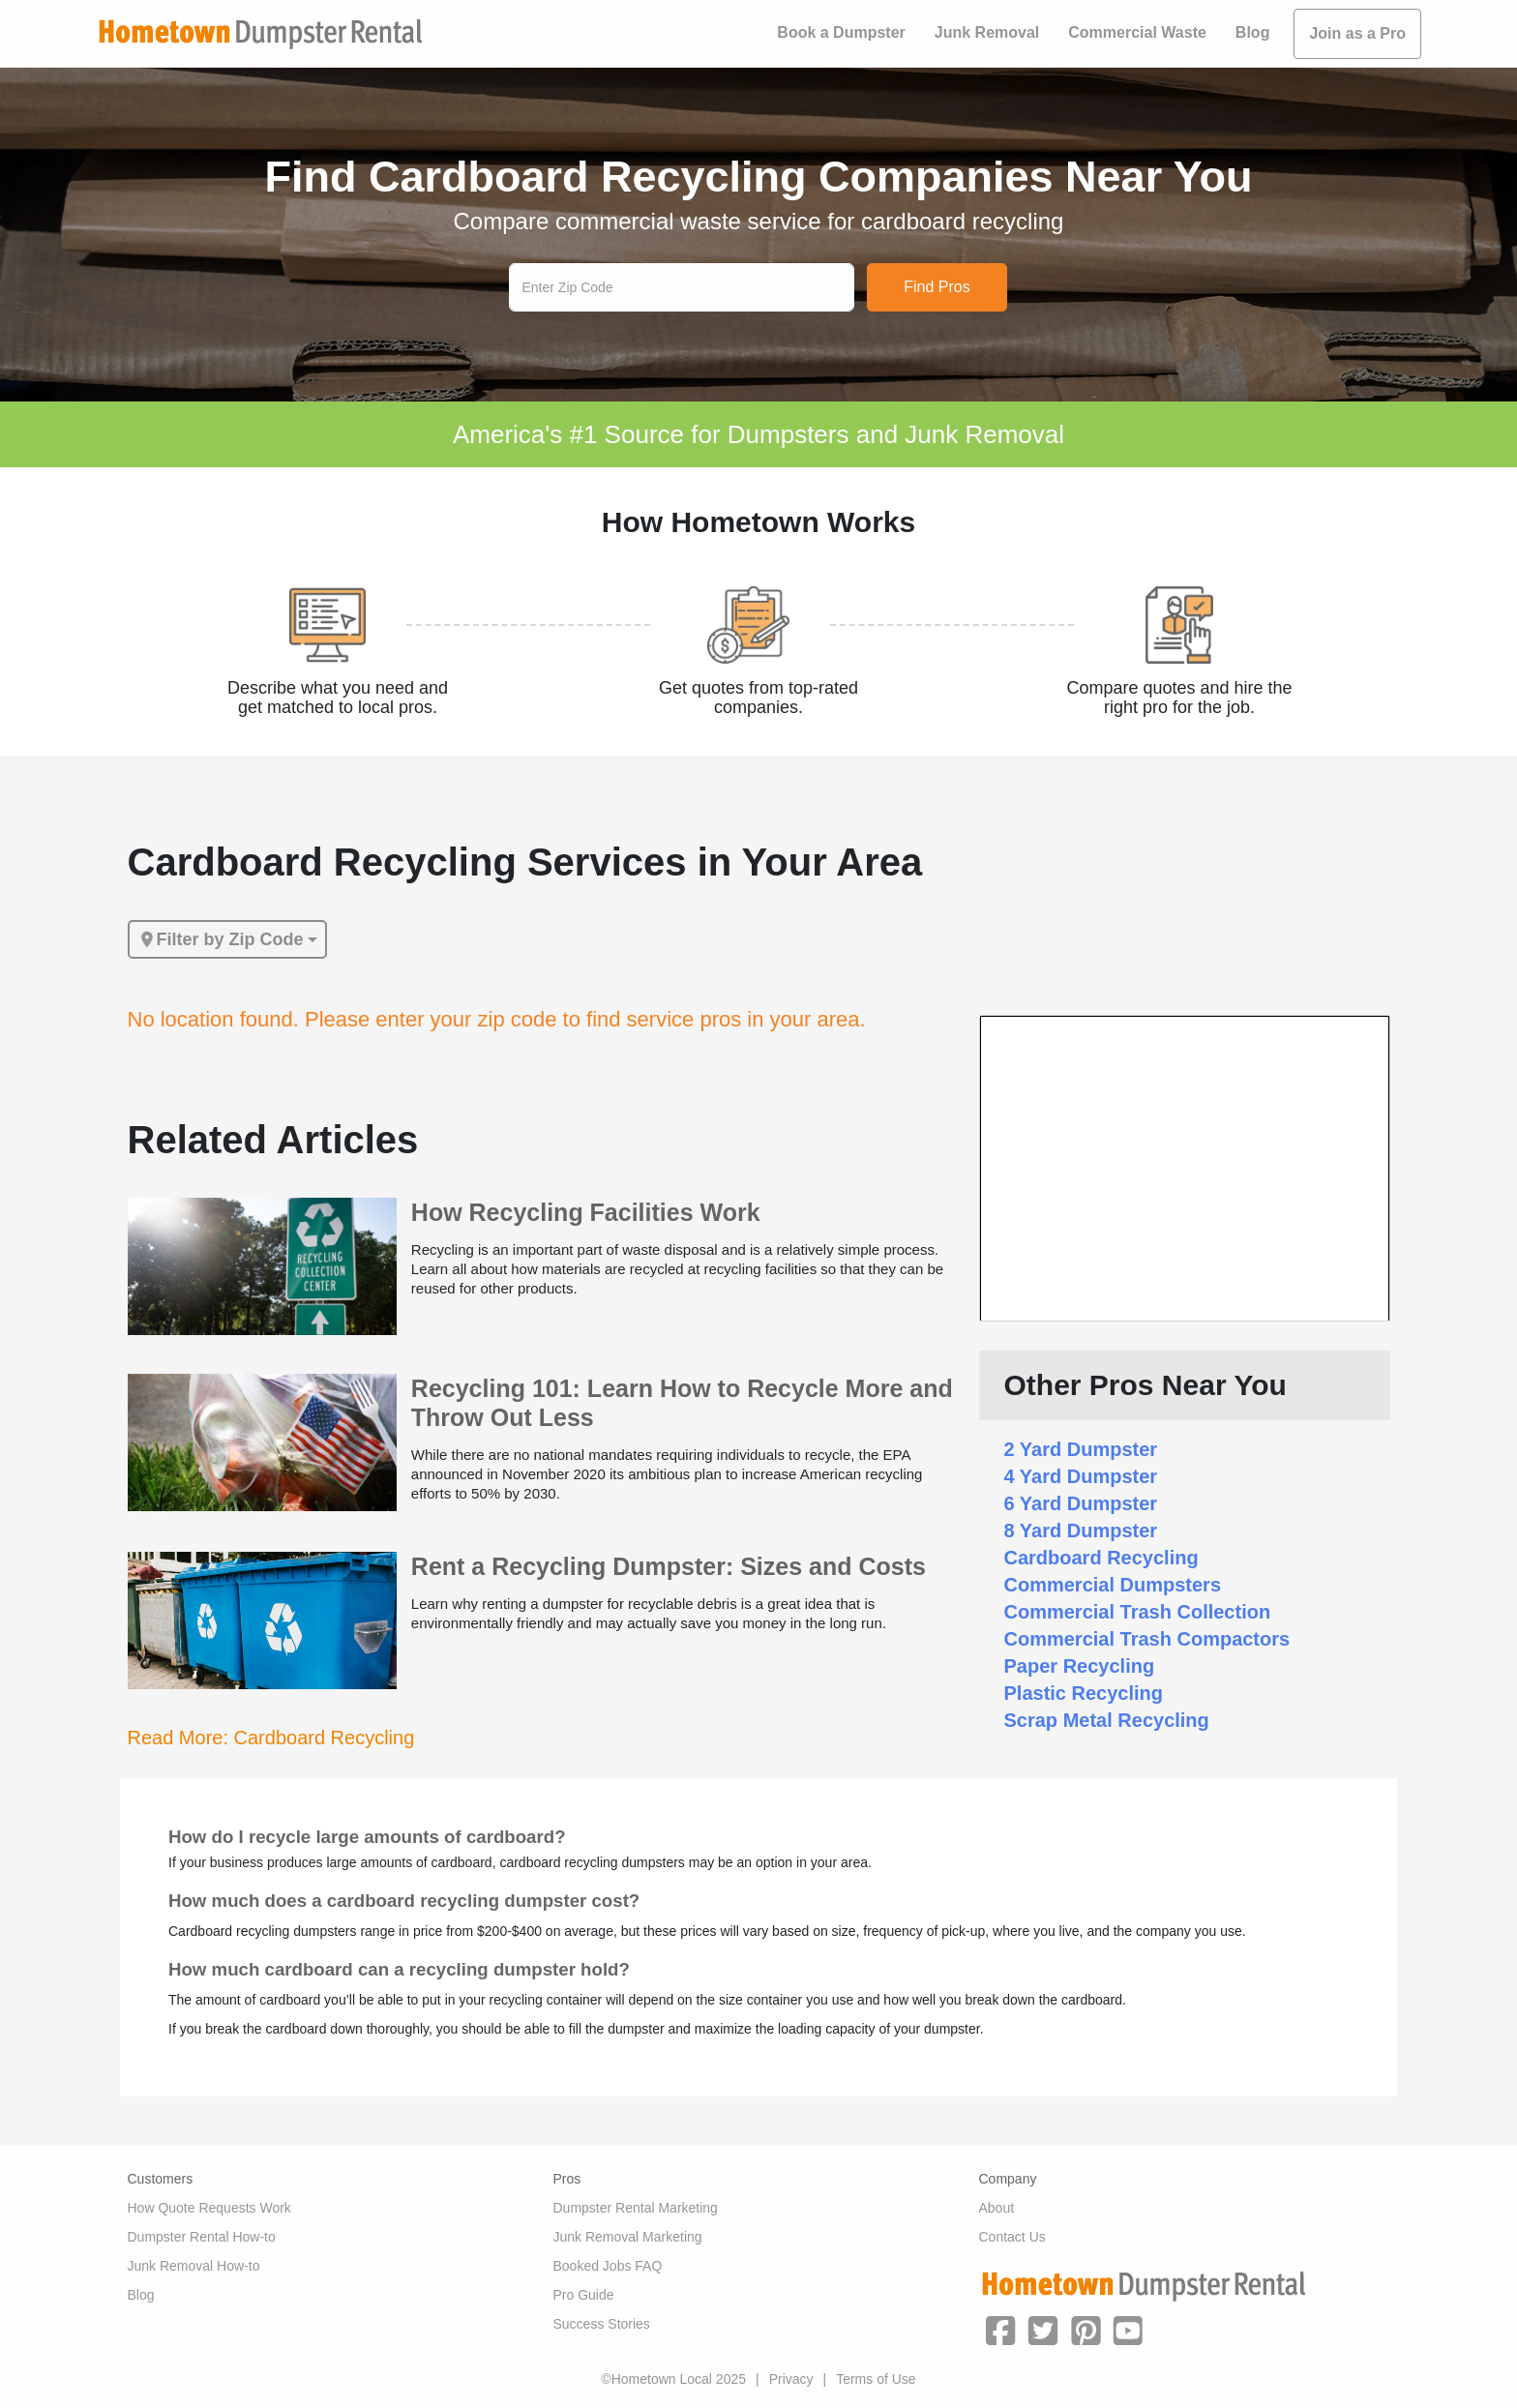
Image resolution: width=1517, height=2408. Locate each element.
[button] (1000, 2328)
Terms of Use (875, 2379)
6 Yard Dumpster (1081, 1503)
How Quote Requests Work (209, 2207)
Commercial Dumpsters (1113, 1584)
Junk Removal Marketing (627, 2236)
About (997, 2207)
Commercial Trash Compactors (1147, 1639)
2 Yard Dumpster (1081, 1449)
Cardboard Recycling (1101, 1557)
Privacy (791, 2379)
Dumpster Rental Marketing (635, 2207)
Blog (1252, 32)
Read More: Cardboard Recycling (271, 1737)
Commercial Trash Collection (1137, 1611)
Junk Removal (987, 32)
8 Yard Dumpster (1081, 1530)
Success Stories (601, 2324)
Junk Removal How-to (194, 2266)
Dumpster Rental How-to (202, 2236)
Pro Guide (583, 2295)
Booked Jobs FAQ (608, 2266)
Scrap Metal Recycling (1106, 1720)
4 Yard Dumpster (1081, 1476)
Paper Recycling (1079, 1666)
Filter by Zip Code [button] (220, 939)
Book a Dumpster (841, 32)
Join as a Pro (1357, 33)
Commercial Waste (1137, 32)
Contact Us (1012, 2236)
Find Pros (936, 287)
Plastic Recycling (1084, 1693)
